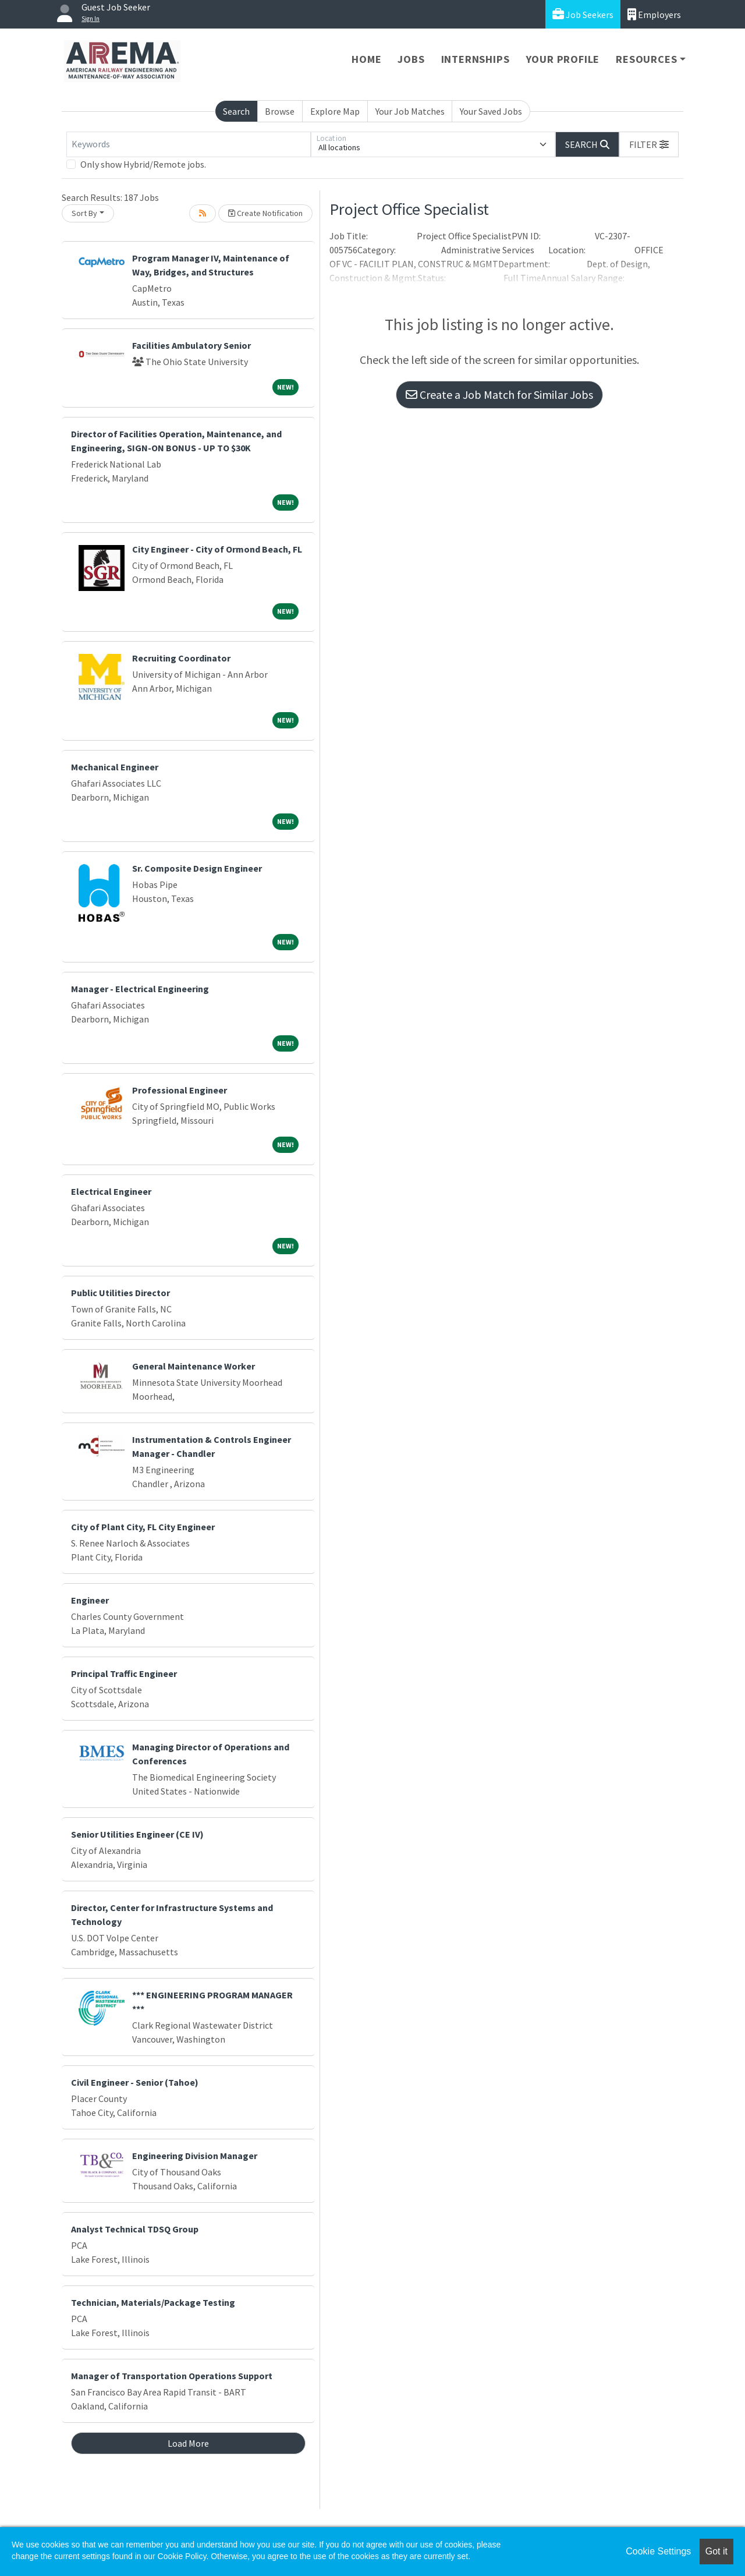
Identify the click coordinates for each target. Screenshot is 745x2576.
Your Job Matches (410, 111)
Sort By (84, 213)
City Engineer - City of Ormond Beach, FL (217, 549)
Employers (654, 14)
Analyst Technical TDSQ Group (134, 2229)
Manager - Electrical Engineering (140, 989)
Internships (475, 59)
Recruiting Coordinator (181, 658)
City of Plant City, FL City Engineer (143, 1527)
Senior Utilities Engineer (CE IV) (137, 1834)
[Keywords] (188, 144)
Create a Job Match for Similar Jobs (499, 394)
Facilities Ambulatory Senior (191, 345)
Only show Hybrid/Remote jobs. (143, 164)
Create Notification (265, 213)
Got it (716, 2551)
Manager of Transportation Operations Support (171, 2376)
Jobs (411, 59)
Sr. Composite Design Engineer (197, 868)
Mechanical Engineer (114, 767)
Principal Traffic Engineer (124, 1673)
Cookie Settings (658, 2551)
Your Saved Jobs (491, 111)
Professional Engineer (179, 1090)
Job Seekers (582, 14)
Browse (280, 111)
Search (236, 111)
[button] (649, 144)
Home (366, 59)
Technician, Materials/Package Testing (153, 2302)
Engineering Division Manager (194, 2155)
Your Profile (563, 59)
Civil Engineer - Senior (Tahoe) (134, 2082)
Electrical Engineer (111, 1191)
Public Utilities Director (120, 1292)
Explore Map (335, 111)
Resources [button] (646, 59)
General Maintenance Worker (193, 1366)
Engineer (90, 1600)
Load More (188, 2443)
